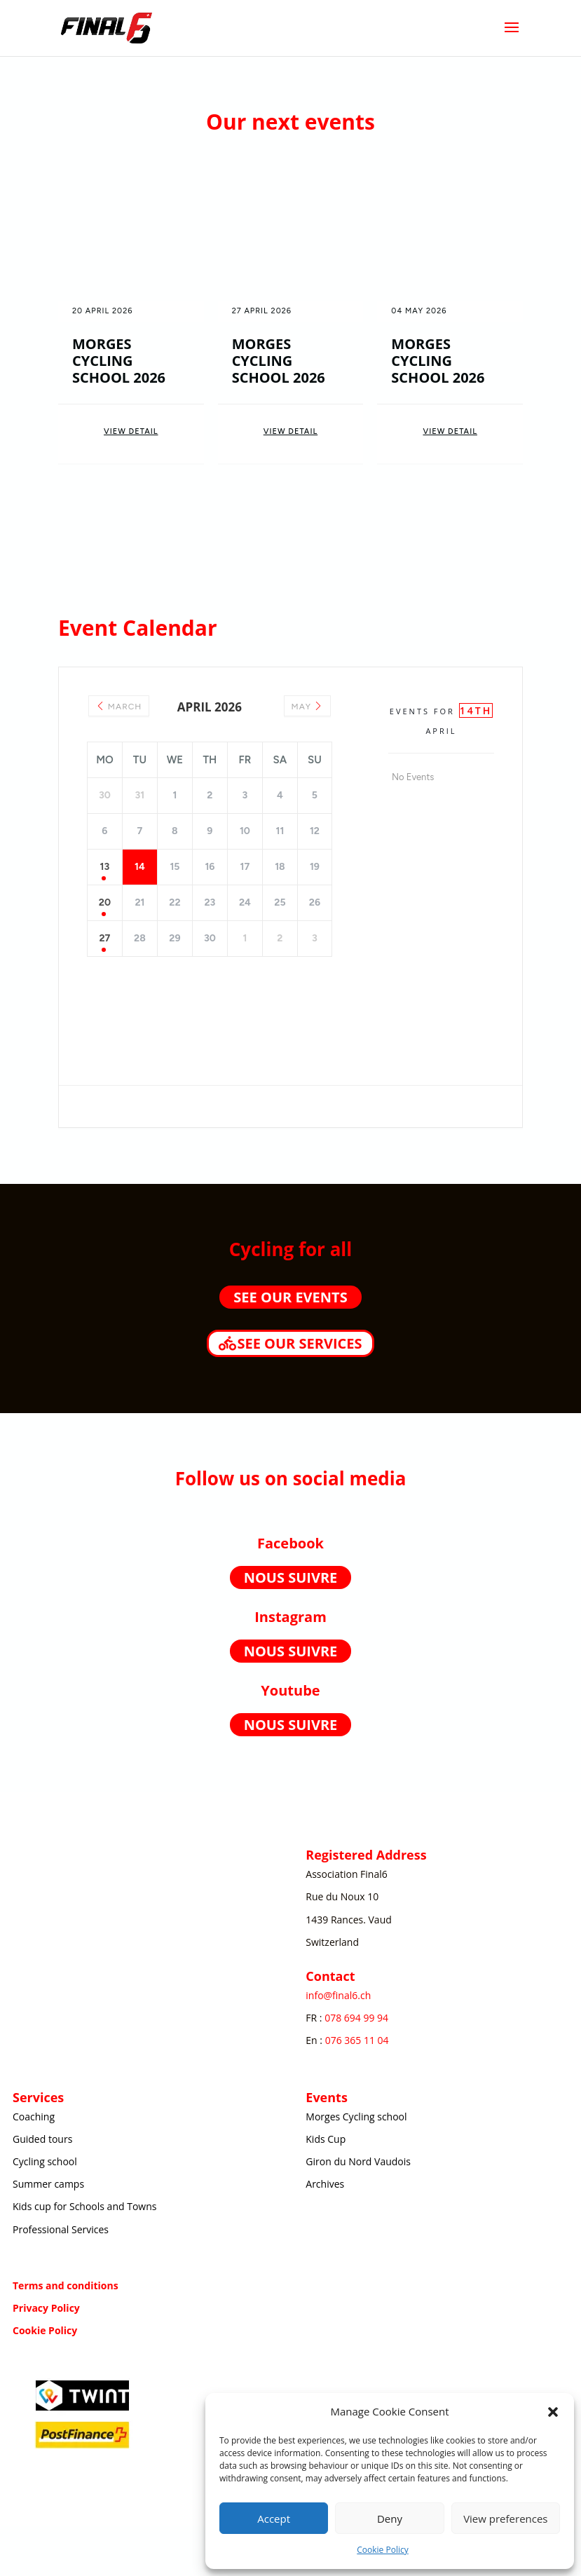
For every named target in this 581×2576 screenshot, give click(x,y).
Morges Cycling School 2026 (118, 360)
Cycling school (45, 2161)
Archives (325, 2183)
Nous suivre (291, 1577)
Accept (273, 2519)
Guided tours (42, 2139)
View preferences (505, 2519)
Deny (389, 2519)
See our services (299, 1343)
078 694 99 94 (356, 2017)
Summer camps (48, 2183)
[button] (553, 2412)
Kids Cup (326, 2139)
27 (104, 938)
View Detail (131, 431)
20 (105, 902)
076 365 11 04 (357, 2040)
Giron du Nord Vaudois (358, 2161)
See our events (290, 1297)
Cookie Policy (382, 2550)
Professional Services (61, 2229)
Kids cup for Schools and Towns (84, 2206)
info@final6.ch (338, 1995)
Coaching (34, 2116)
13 (105, 867)
